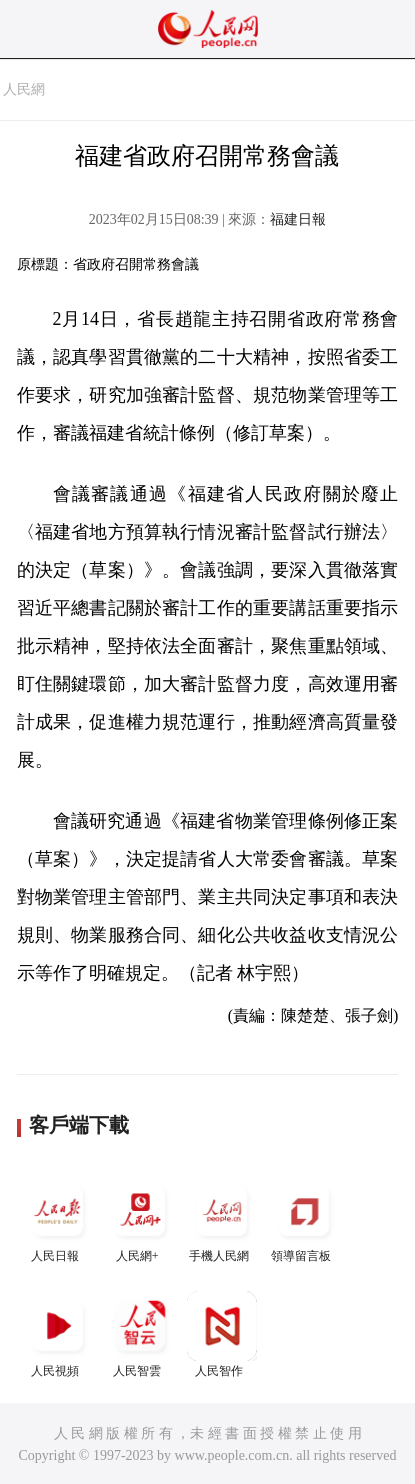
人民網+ (140, 1219)
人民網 (24, 89)
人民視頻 (58, 1334)
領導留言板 (304, 1219)
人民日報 (58, 1219)
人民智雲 (140, 1334)
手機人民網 (222, 1219)
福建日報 (298, 219)
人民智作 (222, 1334)
